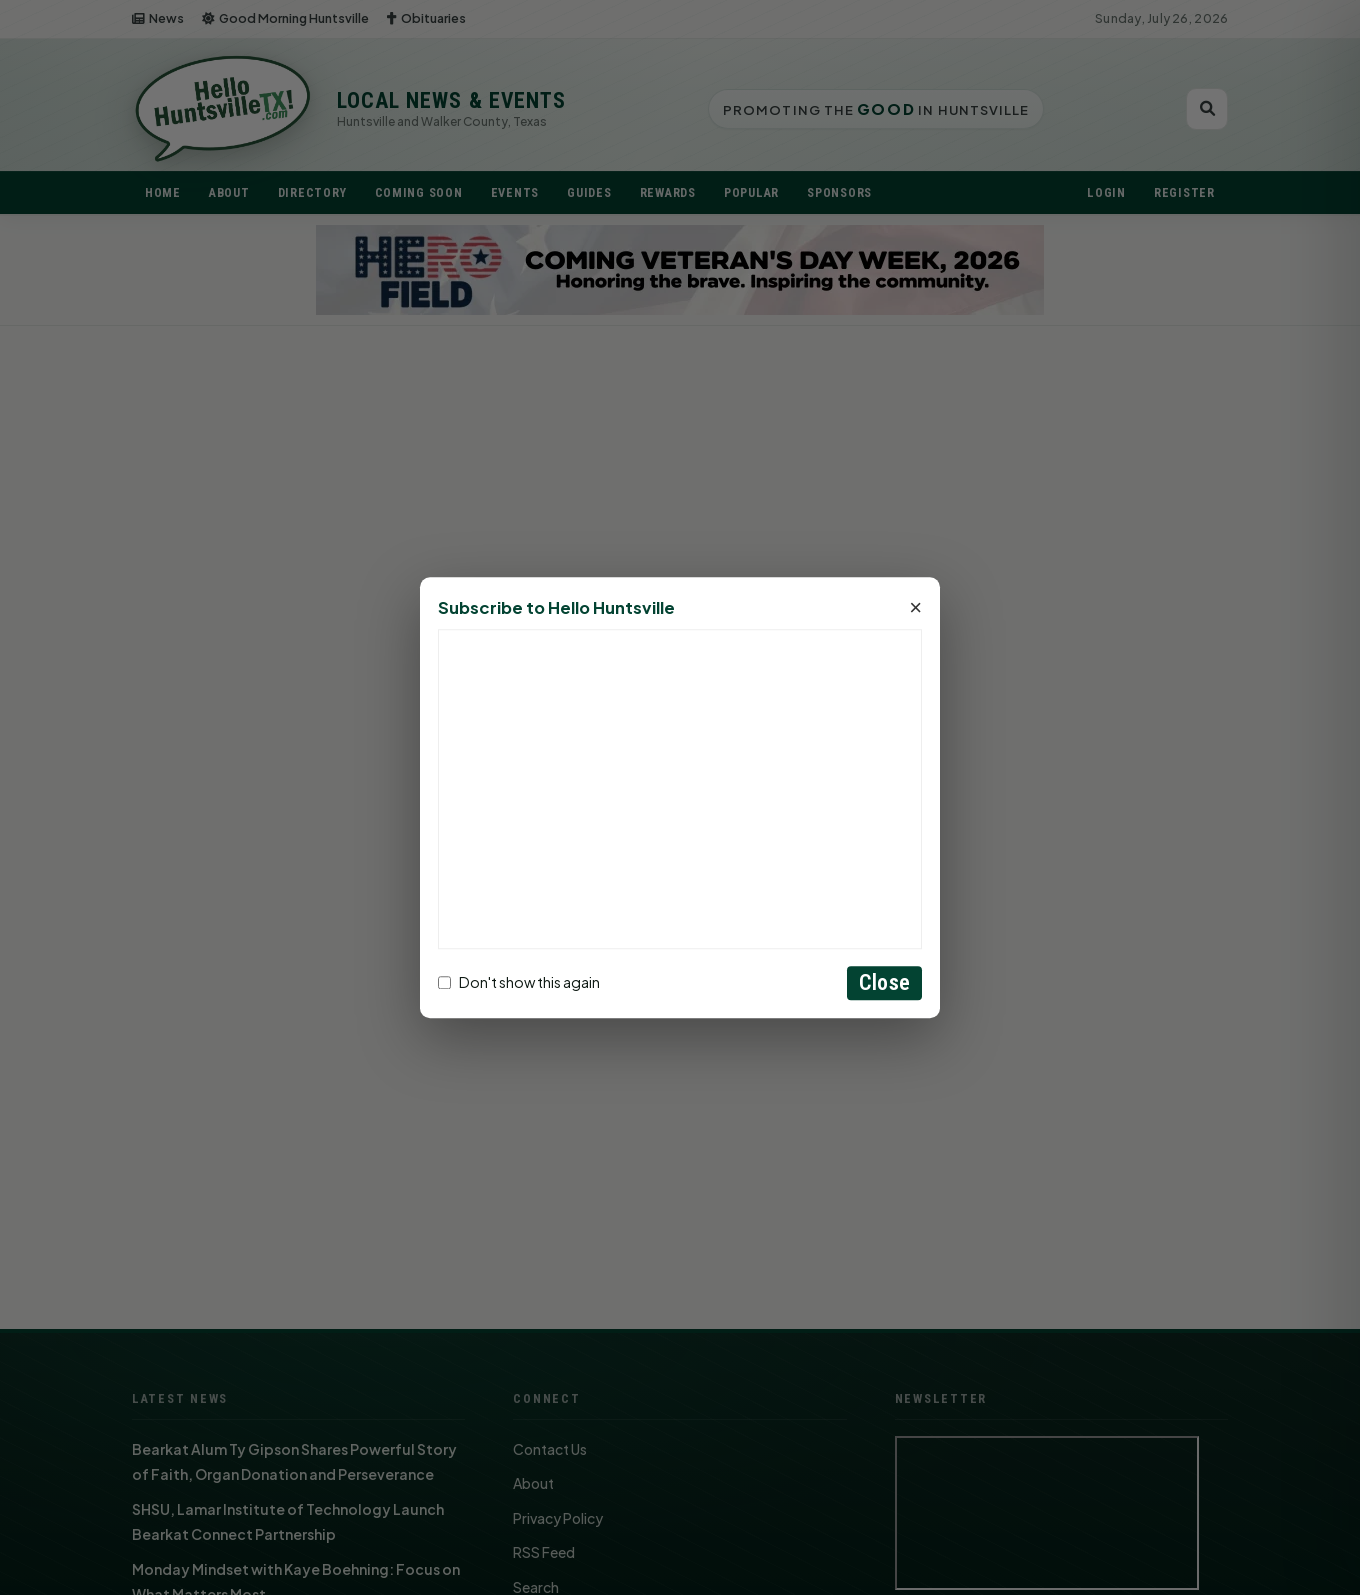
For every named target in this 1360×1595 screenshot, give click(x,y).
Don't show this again (519, 983)
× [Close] (915, 608)
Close (884, 982)
